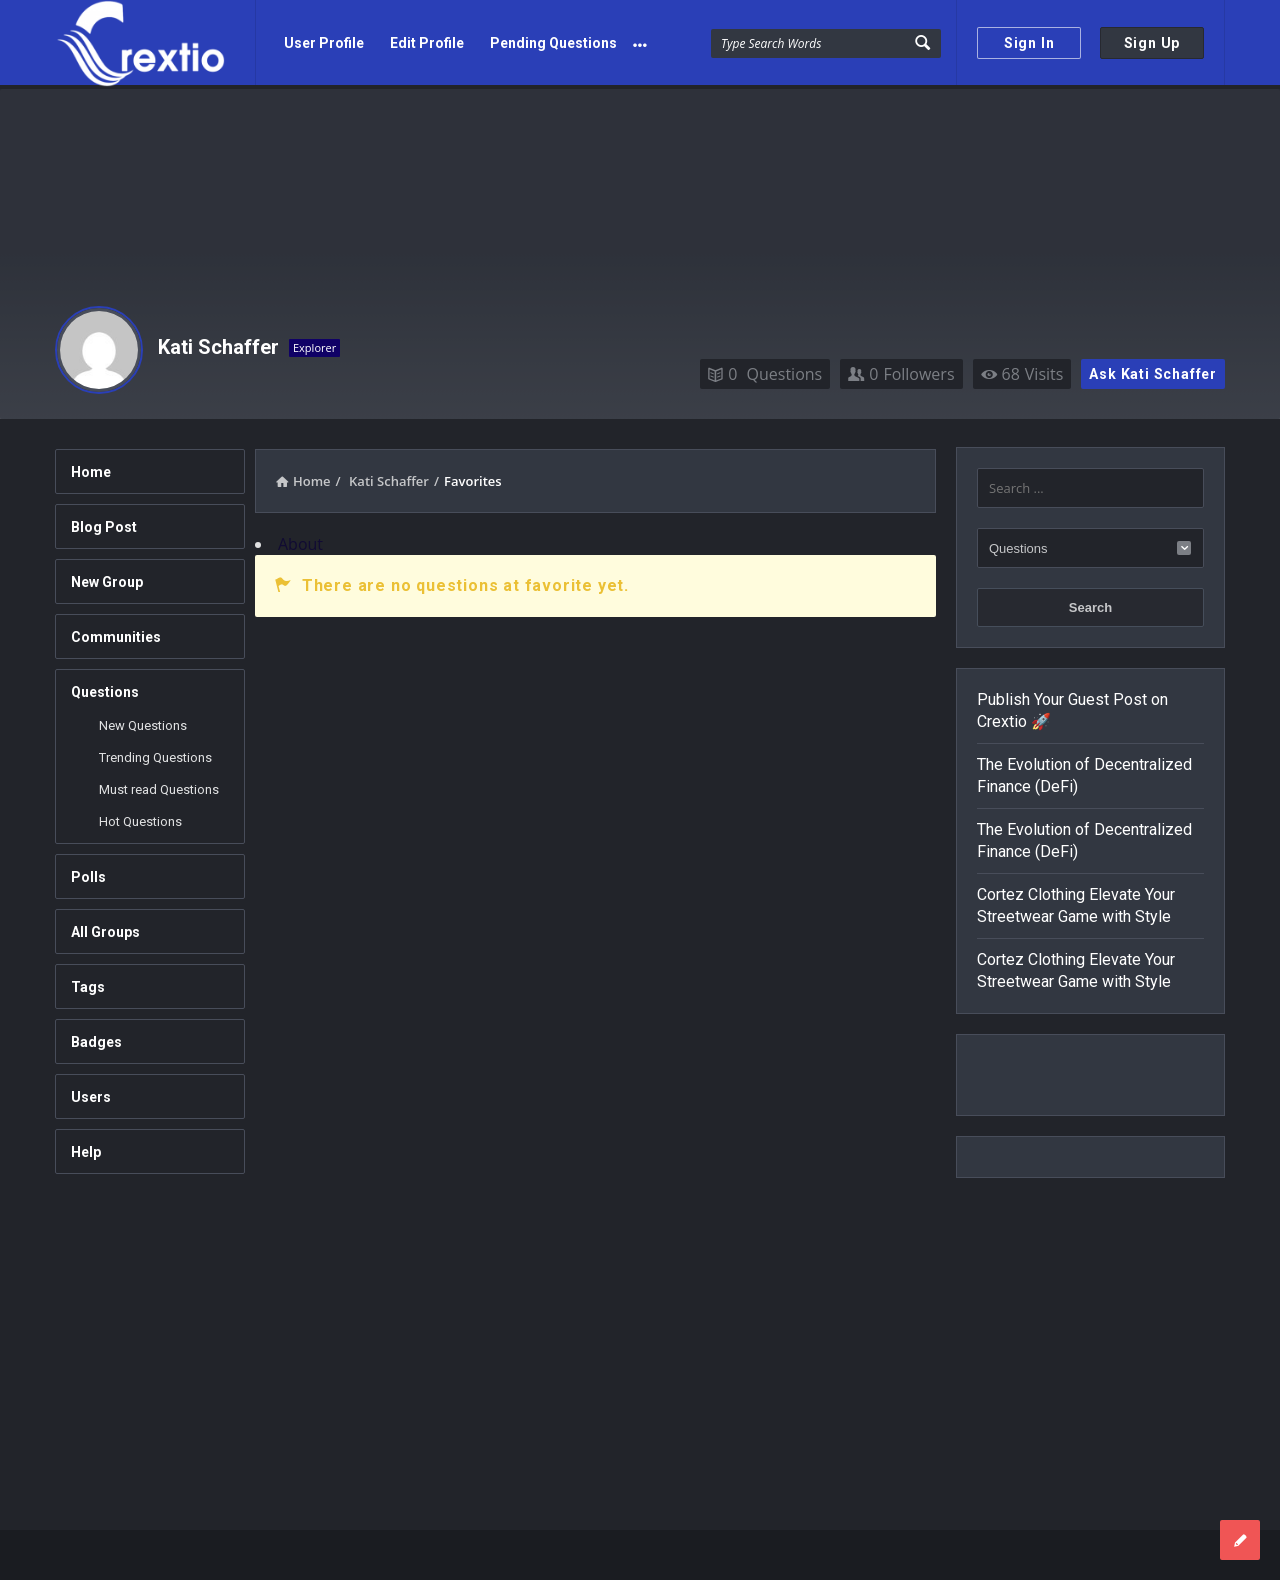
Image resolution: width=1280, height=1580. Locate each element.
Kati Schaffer (218, 343)
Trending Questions (155, 753)
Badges (96, 1038)
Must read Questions (159, 785)
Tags (88, 983)
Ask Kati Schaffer (1153, 370)
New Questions (143, 721)
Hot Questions (140, 817)
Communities (116, 633)
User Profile (324, 43)
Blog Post (104, 523)
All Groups (105, 928)
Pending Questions (553, 43)
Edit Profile (427, 43)
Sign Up (1152, 43)
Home (91, 468)
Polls (88, 873)
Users (91, 1093)
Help (86, 1148)
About (300, 540)
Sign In (1029, 43)
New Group (107, 578)
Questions (765, 370)
